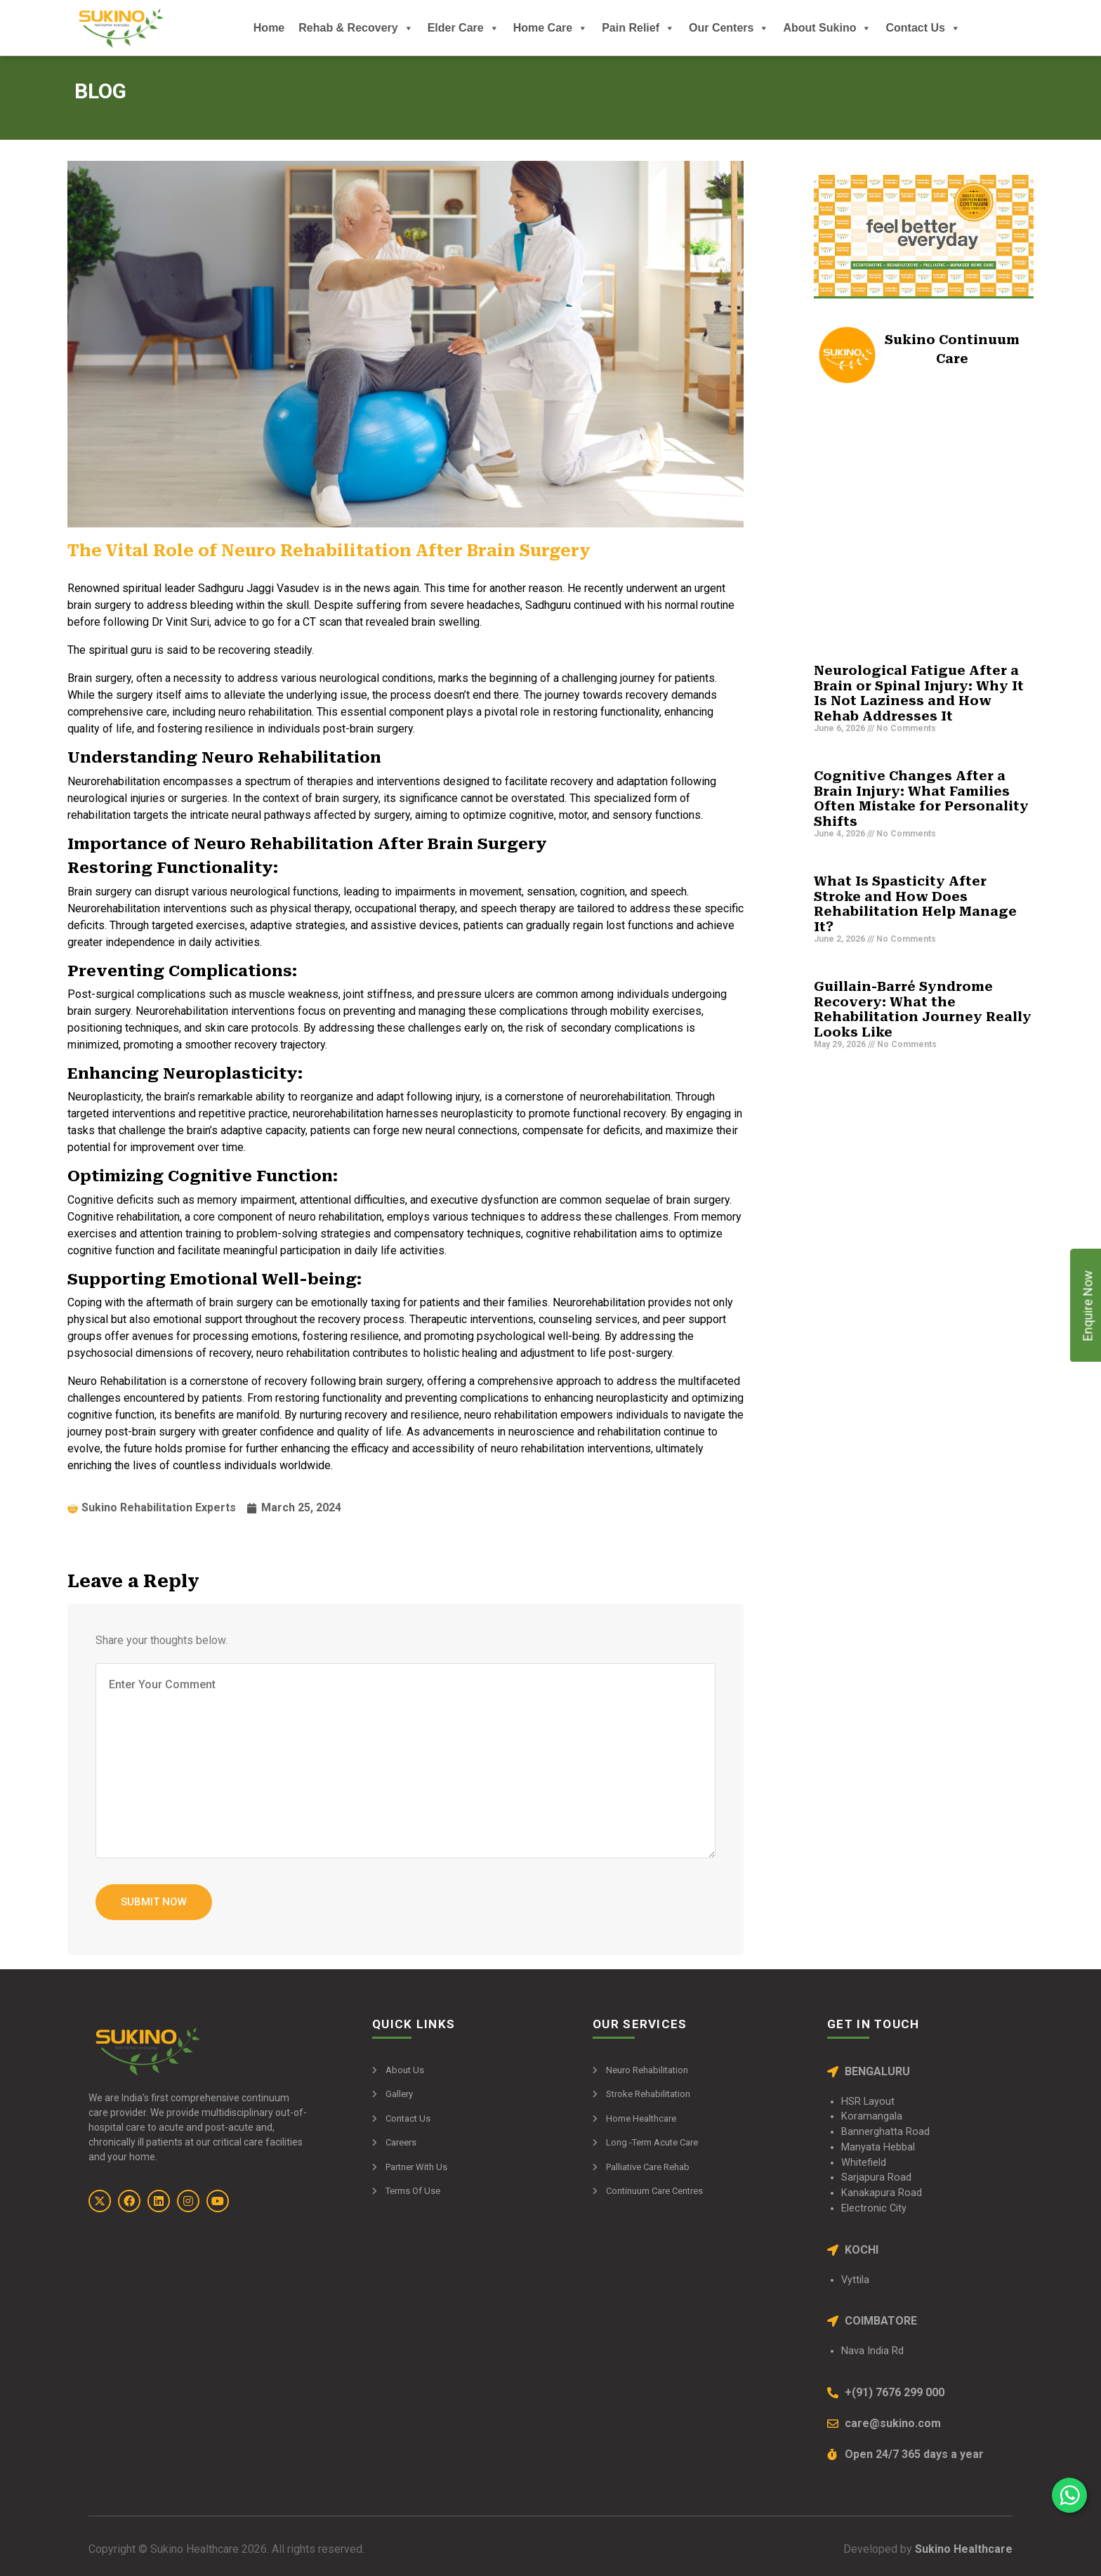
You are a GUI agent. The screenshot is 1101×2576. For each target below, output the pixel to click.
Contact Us (922, 28)
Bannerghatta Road (885, 2132)
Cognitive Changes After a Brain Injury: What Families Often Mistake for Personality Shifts (921, 798)
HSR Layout (868, 2102)
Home (268, 28)
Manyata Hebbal (878, 2147)
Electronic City (873, 2208)
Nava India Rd (872, 2351)
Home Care (550, 28)
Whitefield (863, 2163)
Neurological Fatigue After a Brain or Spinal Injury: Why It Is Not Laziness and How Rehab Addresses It (919, 693)
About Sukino (827, 28)
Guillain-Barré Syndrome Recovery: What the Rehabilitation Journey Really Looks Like (922, 1009)
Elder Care (463, 28)
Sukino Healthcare (962, 2549)
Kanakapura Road (881, 2193)
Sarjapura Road (876, 2177)
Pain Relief (638, 28)
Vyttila (855, 2280)
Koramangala (871, 2116)
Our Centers (729, 28)
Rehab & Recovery (355, 28)
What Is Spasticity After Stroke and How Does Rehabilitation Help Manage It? (915, 904)
